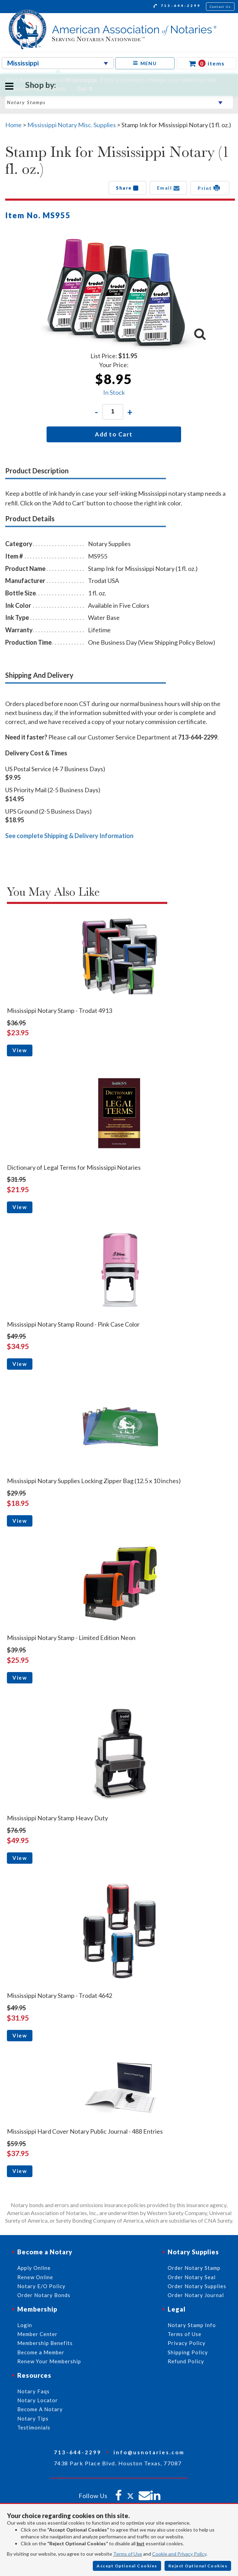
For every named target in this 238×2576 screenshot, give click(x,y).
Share (127, 188)
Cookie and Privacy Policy (179, 2554)
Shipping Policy (188, 2352)
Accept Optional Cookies (127, 2565)
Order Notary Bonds (43, 2295)
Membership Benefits (45, 2343)
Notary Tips (33, 2418)
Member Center (37, 2334)
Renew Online (35, 2277)
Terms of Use (127, 2554)
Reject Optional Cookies (198, 2565)
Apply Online (34, 2268)
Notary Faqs (33, 2391)
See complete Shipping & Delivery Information (69, 835)
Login (24, 2325)
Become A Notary (40, 2409)
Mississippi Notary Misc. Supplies (71, 125)
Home (13, 125)
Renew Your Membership (49, 2361)
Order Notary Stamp (194, 2268)
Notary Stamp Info (192, 2325)
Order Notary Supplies (197, 2286)
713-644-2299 (177, 6)
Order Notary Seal (192, 2277)
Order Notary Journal (196, 2295)
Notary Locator (37, 2400)
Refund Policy (186, 2361)
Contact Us (220, 6)
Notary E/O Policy (41, 2286)
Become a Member (41, 2352)
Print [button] (210, 188)
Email (168, 188)
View (19, 1050)
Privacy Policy (187, 2343)
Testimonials (33, 2427)
